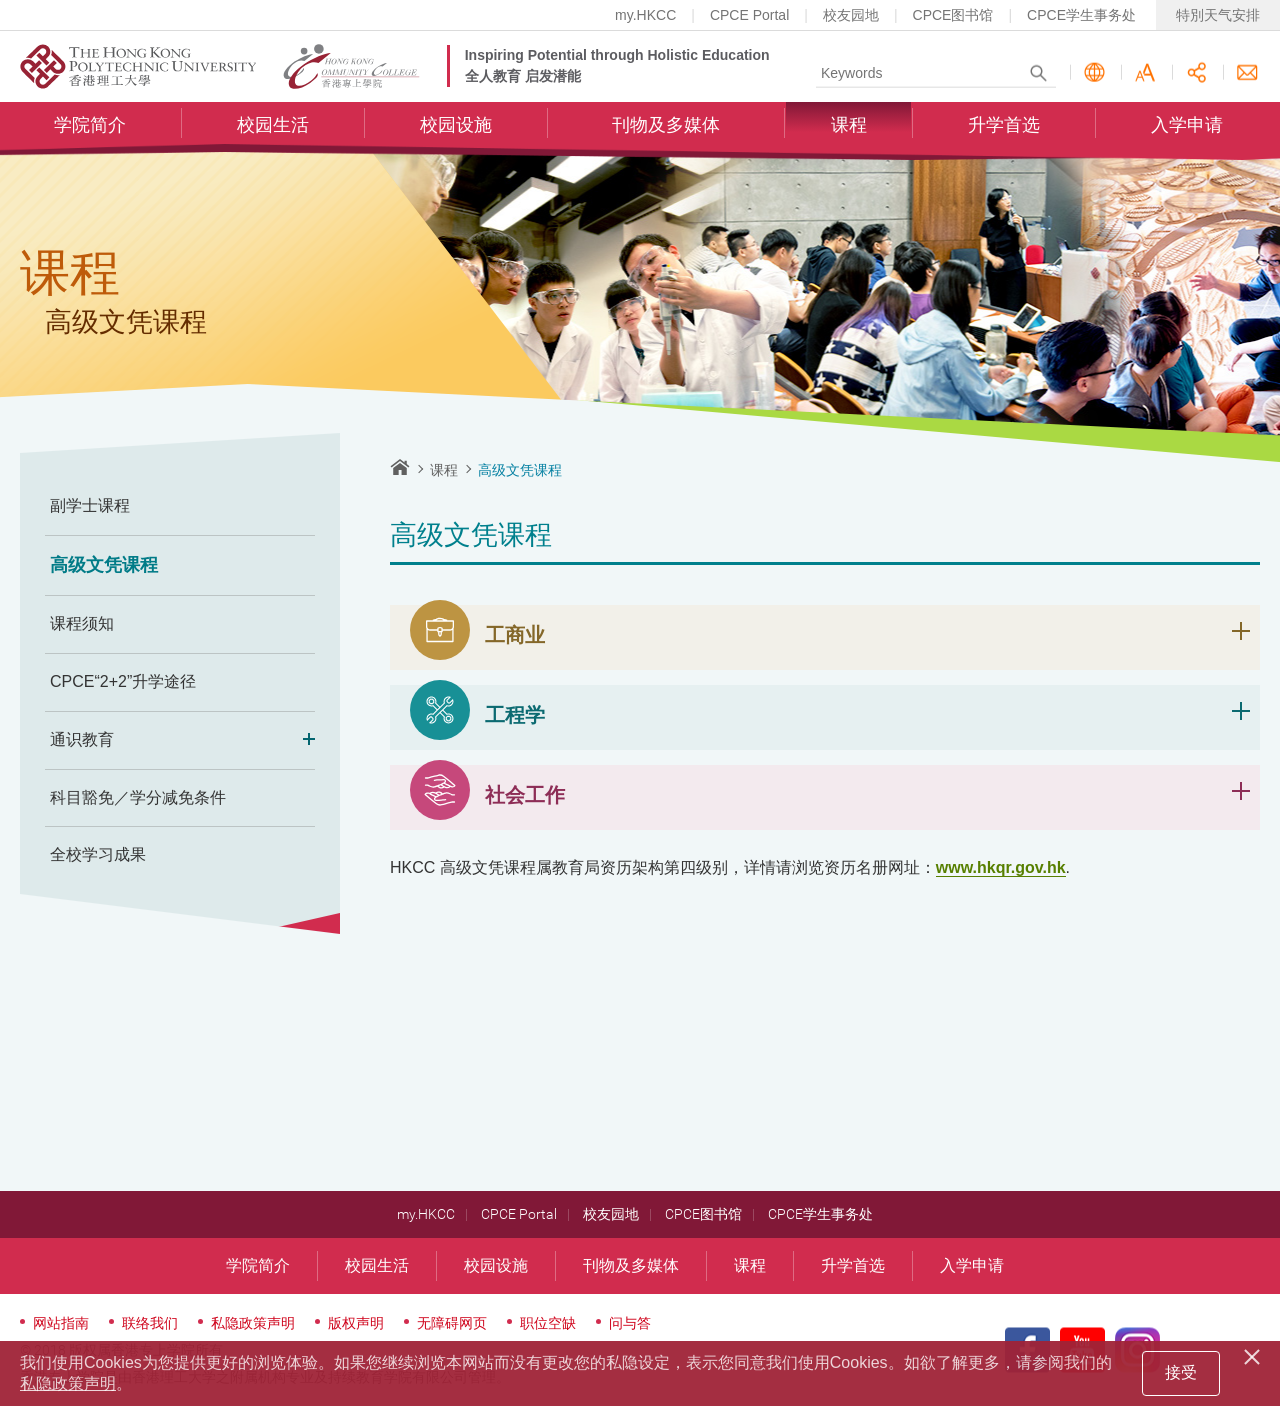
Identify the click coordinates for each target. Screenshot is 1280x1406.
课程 (849, 126)
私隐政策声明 (253, 1323)
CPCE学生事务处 (1081, 15)
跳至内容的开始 (0, 0)
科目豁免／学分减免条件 (138, 797)
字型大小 (1145, 73)
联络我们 (1247, 73)
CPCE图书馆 (953, 15)
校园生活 (273, 126)
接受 (1181, 1372)
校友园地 (851, 15)
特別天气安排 (1218, 15)
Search (1038, 73)
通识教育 (180, 740)
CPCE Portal (749, 15)
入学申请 (1187, 126)
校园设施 (456, 126)
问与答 (630, 1323)
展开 (1241, 631)
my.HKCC (645, 15)
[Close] (1255, 1354)
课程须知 (82, 623)
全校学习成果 (98, 854)
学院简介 (90, 126)
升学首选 (1004, 126)
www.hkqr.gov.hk (1001, 867)
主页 (400, 467)
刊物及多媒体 (666, 126)
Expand (302, 740)
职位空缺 (548, 1323)
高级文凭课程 (104, 565)
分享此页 (1196, 73)
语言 (1094, 73)
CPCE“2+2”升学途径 (123, 681)
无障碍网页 (452, 1323)
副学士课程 (90, 505)
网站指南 (61, 1323)
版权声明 (356, 1323)
